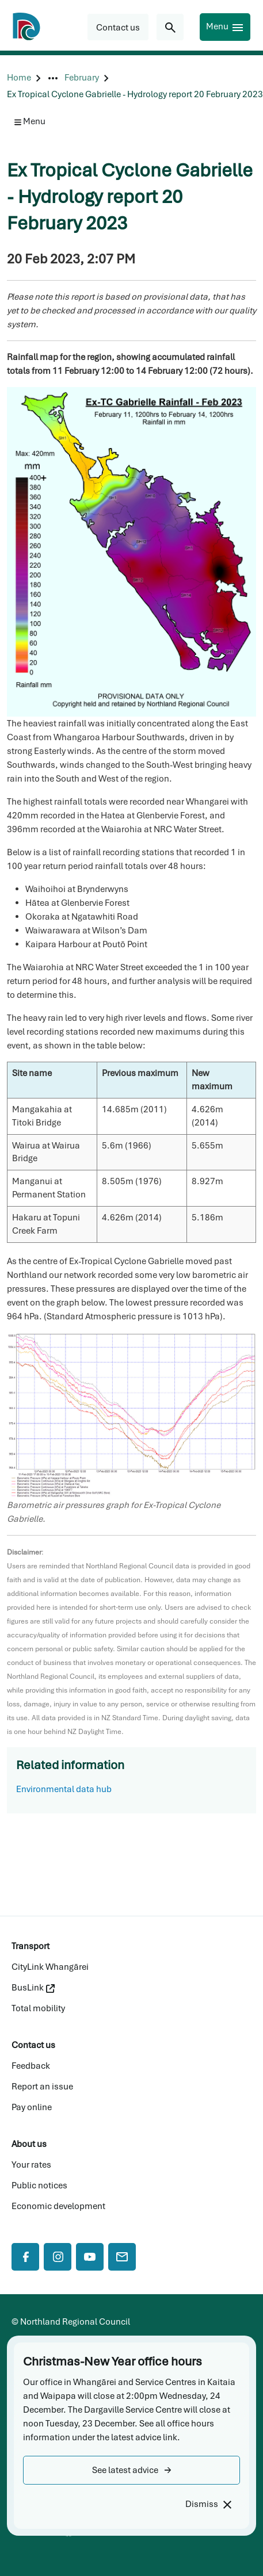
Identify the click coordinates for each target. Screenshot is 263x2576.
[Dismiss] (208, 2504)
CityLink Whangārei (50, 1967)
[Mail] (122, 2257)
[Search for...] (170, 27)
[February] (81, 78)
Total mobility (38, 2008)
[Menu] (225, 27)
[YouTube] (90, 2257)
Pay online (32, 2107)
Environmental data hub (64, 1789)
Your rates (31, 2165)
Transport (30, 1946)
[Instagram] (57, 2257)
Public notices (39, 2185)
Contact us (33, 2045)
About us (29, 2144)
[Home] (19, 78)
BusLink (33, 1987)
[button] (131, 2470)
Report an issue (42, 2086)
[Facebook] (25, 2257)
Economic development (58, 2206)
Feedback (31, 2066)
